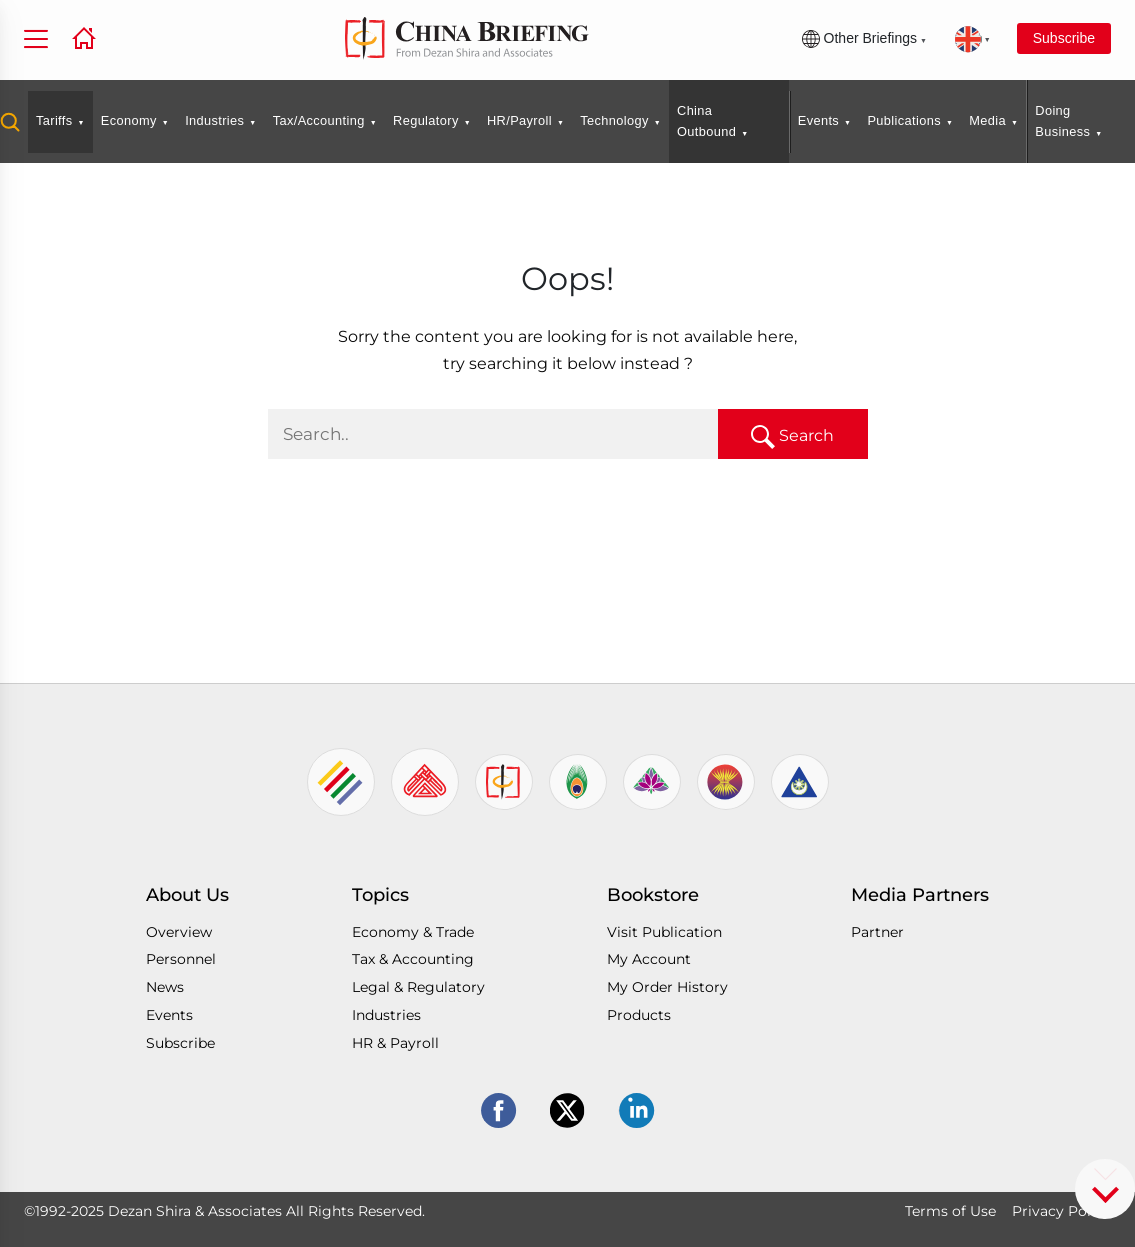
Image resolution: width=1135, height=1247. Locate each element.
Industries (214, 120)
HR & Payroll (395, 1043)
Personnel (181, 959)
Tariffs (54, 120)
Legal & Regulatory (418, 987)
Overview (179, 932)
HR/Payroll (519, 120)
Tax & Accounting (413, 959)
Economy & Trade (413, 932)
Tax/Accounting (319, 120)
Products (639, 1015)
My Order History (667, 987)
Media (987, 120)
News (165, 987)
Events (818, 120)
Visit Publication (664, 932)
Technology (614, 120)
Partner (877, 932)
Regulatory (426, 120)
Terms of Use (950, 1211)
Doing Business (1062, 121)
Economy (129, 120)
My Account (649, 959)
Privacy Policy (1061, 1211)
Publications (904, 120)
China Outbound (706, 121)
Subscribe (1064, 38)
